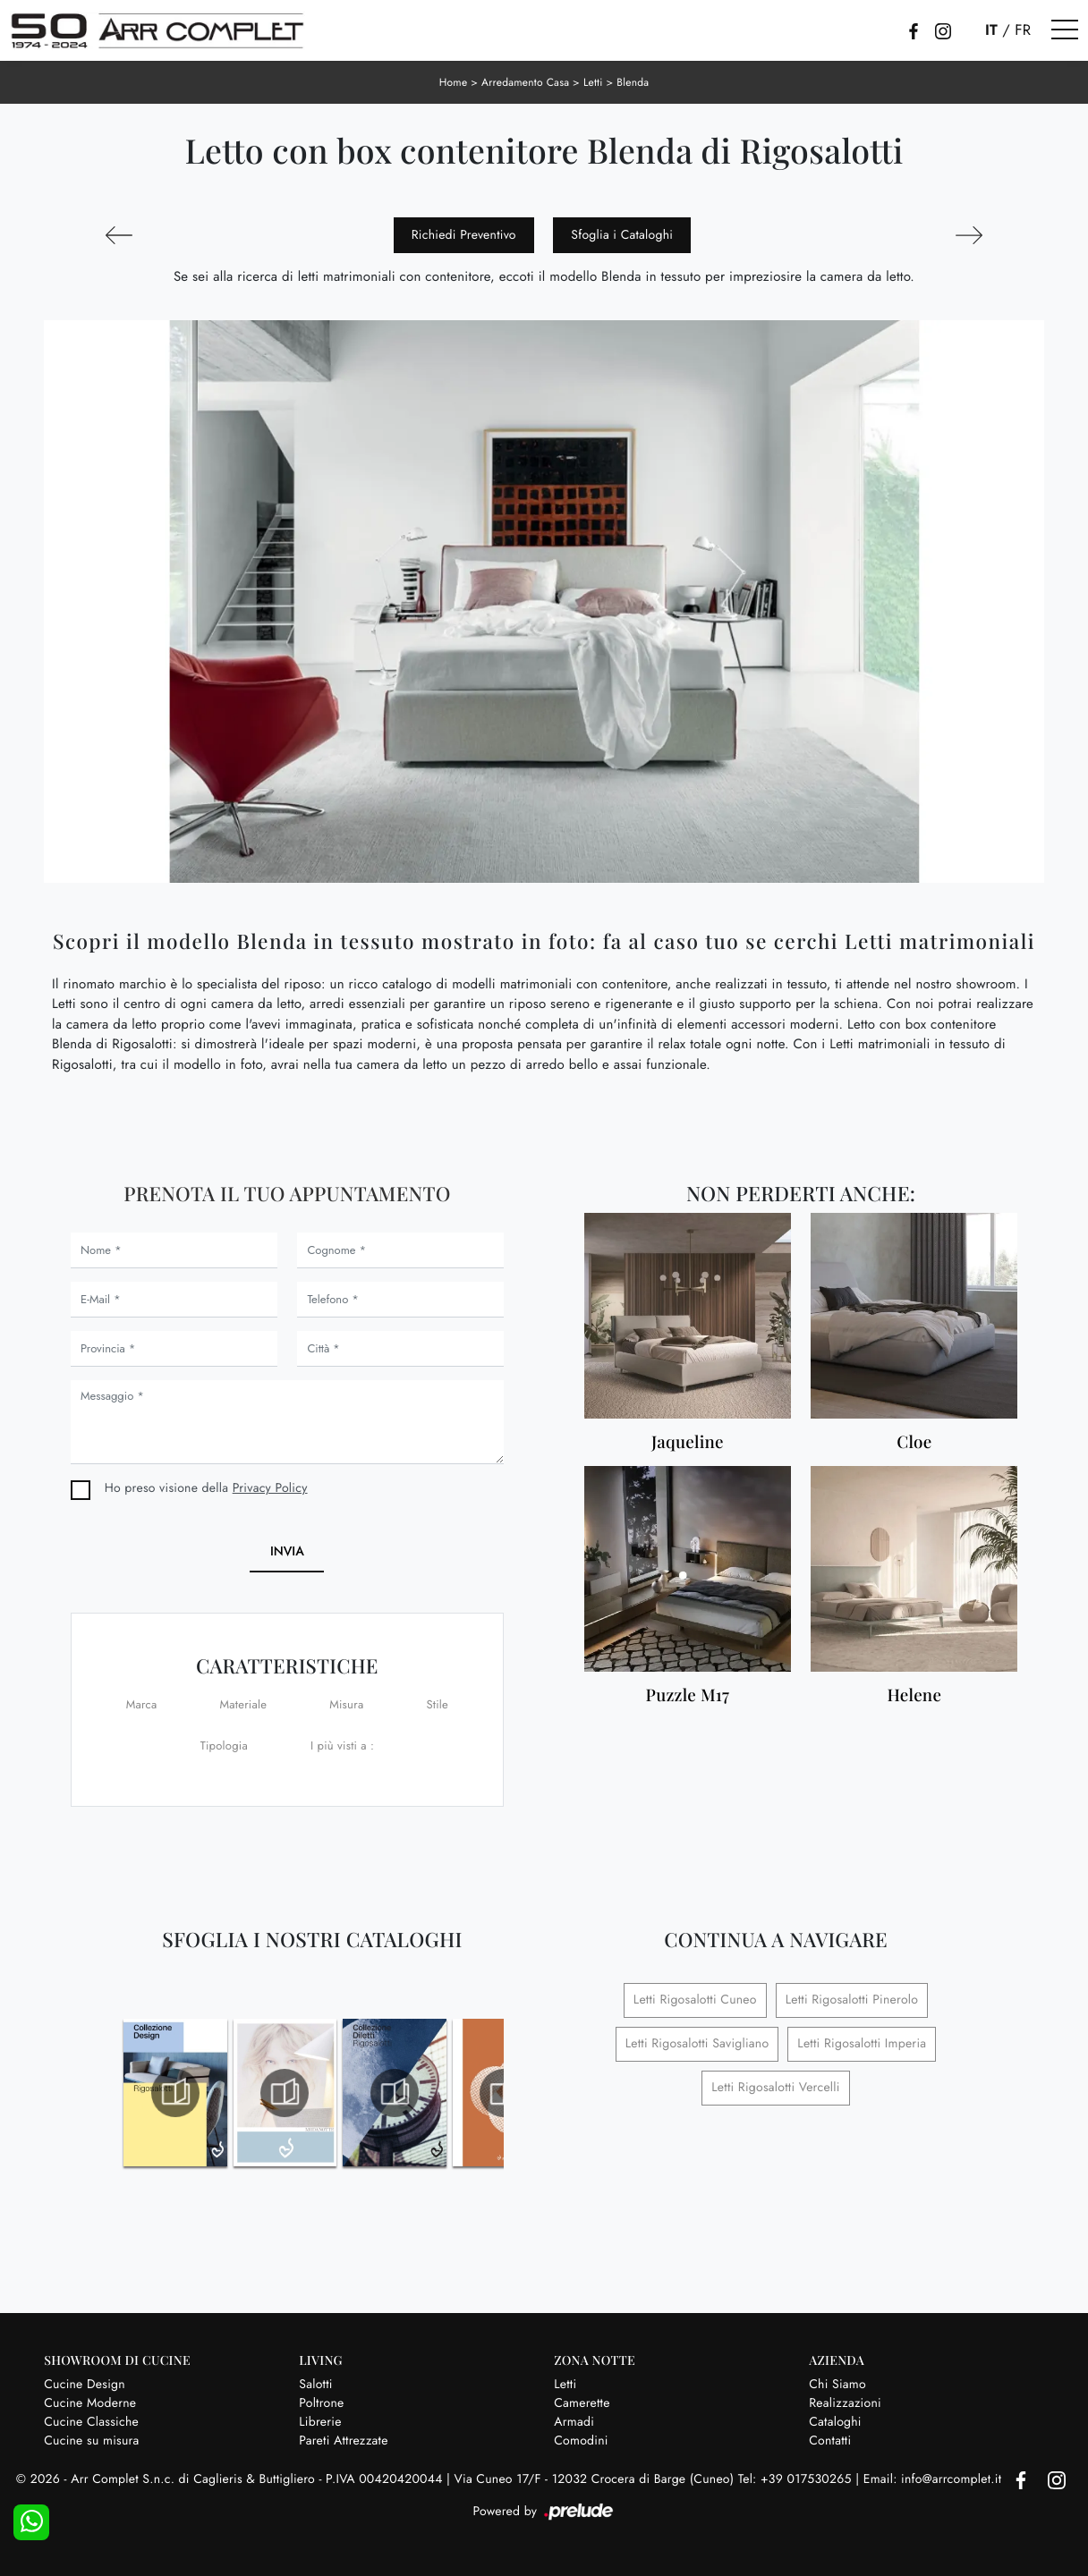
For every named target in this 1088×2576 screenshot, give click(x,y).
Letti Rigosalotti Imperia (861, 2044)
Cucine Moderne (90, 2403)
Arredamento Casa (525, 82)
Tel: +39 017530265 (796, 2479)
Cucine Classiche (91, 2422)
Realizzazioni (845, 2403)
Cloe (914, 1442)
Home (453, 82)
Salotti (315, 2385)
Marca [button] (141, 1704)
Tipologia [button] (224, 1745)
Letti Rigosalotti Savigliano (697, 2044)
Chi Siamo (837, 2385)
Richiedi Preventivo (464, 235)
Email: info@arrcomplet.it (934, 2479)
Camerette (581, 2403)
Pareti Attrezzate (343, 2441)
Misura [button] (346, 1704)
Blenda (632, 82)
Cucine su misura (91, 2441)
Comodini (581, 2441)
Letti (593, 82)
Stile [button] (437, 1704)
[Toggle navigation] (1064, 30)
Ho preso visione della (206, 1488)
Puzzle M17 (688, 1695)
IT (991, 30)
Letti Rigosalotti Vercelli (775, 2088)
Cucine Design (84, 2385)
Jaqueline (687, 1442)
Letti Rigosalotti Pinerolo (852, 2000)
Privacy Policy (270, 1488)
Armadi (574, 2422)
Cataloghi (835, 2422)
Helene (915, 1695)
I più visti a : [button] (342, 1745)
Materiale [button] (244, 1704)
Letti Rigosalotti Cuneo (695, 2000)
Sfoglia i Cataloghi (622, 235)
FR (1023, 30)
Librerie (320, 2422)
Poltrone (321, 2403)
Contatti (830, 2441)
